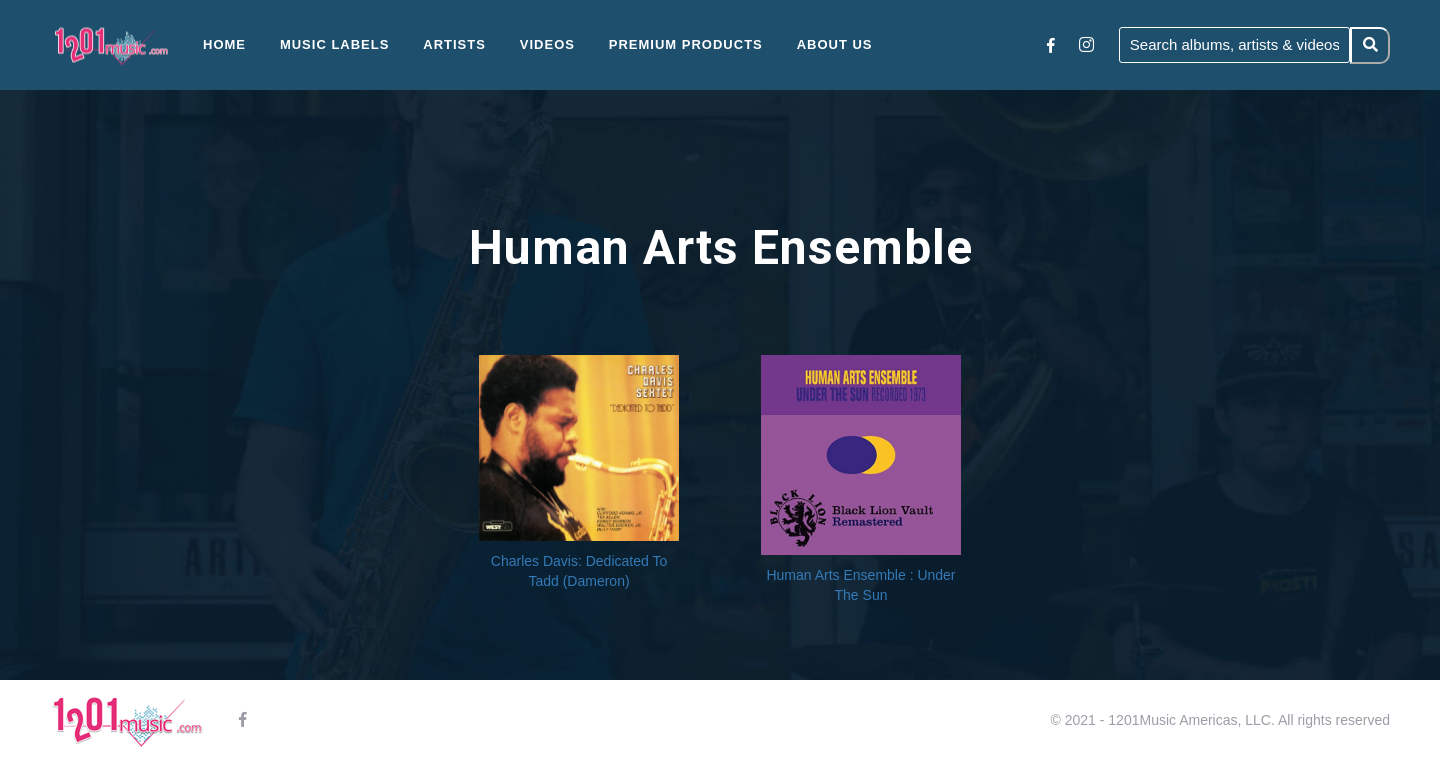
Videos (547, 44)
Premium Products (686, 44)
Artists (454, 44)
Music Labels (335, 44)
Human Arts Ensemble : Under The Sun (860, 585)
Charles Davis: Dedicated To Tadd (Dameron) (579, 571)
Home (224, 44)
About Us (835, 44)
